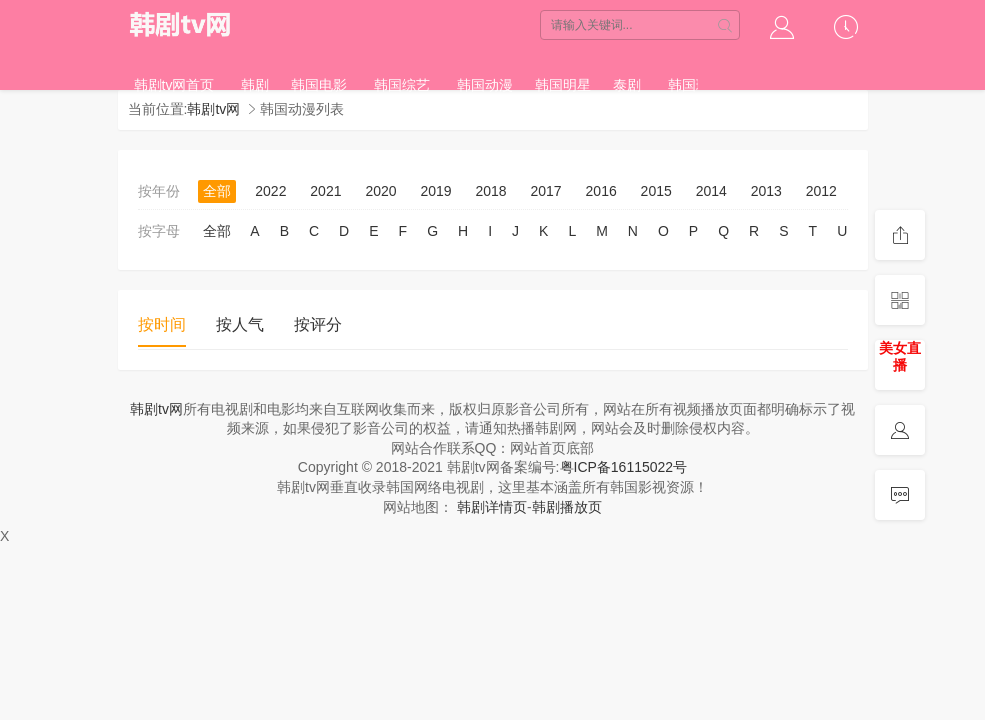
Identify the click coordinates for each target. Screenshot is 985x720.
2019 (435, 191)
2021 (325, 191)
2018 (490, 191)
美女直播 (900, 356)
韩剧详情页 (492, 507)
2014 (711, 191)
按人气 (240, 324)
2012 (821, 191)
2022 (270, 191)
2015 (656, 191)
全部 (217, 191)
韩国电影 (319, 85)
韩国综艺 (402, 85)
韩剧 (255, 85)
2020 (380, 191)
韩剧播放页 (567, 507)
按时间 (162, 324)
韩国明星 (563, 85)
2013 (766, 191)
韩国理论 (696, 85)
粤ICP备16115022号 (624, 467)
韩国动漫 (485, 85)
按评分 (318, 324)
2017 (546, 191)
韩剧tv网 (181, 25)
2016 (601, 191)
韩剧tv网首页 (174, 85)
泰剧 (627, 85)
